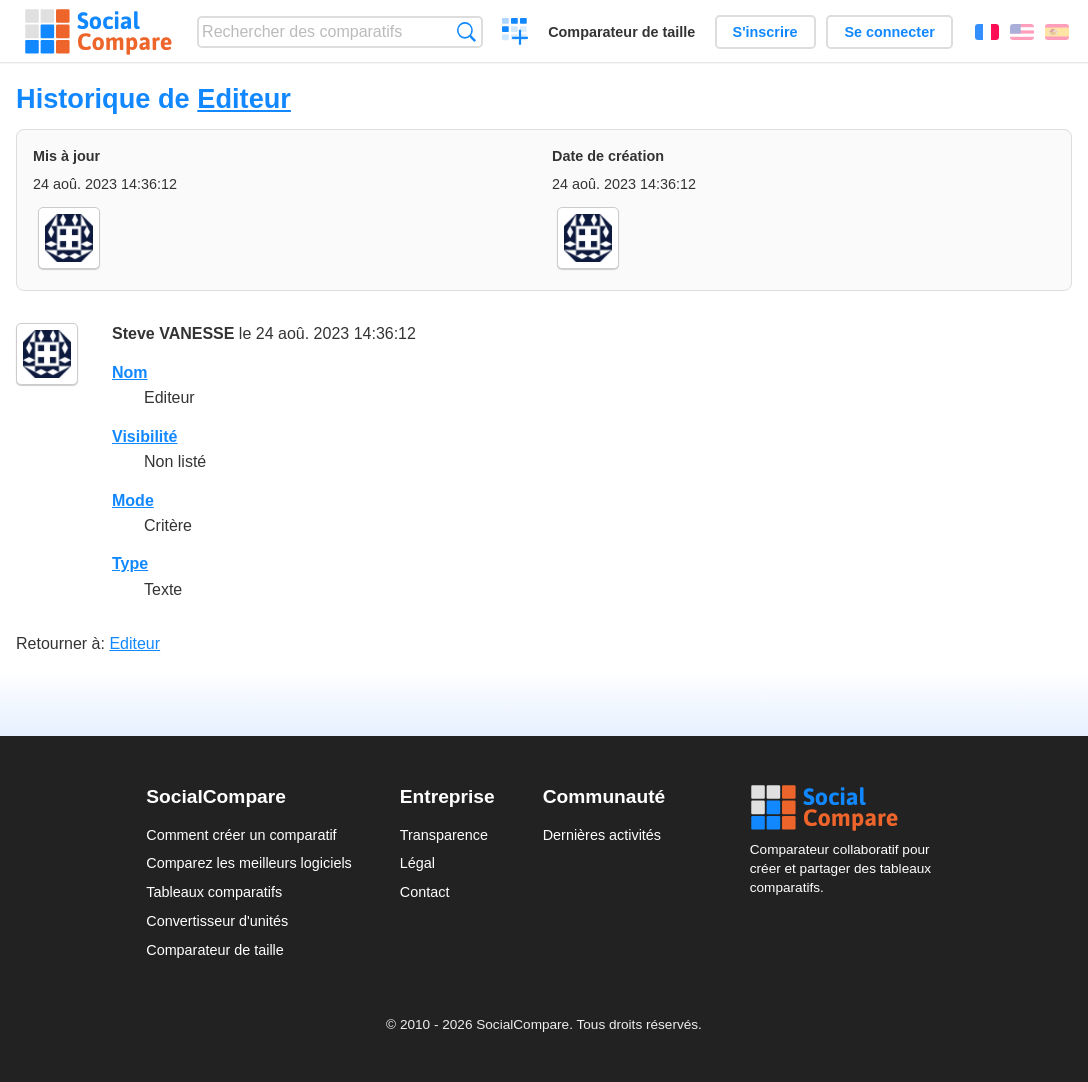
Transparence (444, 835)
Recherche (466, 31)
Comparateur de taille (621, 32)
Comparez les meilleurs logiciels (249, 863)
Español (1057, 32)
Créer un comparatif (515, 34)
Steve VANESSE (173, 333)
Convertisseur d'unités (217, 921)
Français (987, 32)
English (1022, 32)
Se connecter (889, 32)
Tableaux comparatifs (214, 892)
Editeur (244, 98)
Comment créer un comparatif (241, 835)
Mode (133, 500)
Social (846, 808)
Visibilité (145, 436)
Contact (425, 892)
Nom (130, 372)
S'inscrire (765, 32)
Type (130, 563)
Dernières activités (602, 835)
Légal (417, 863)
